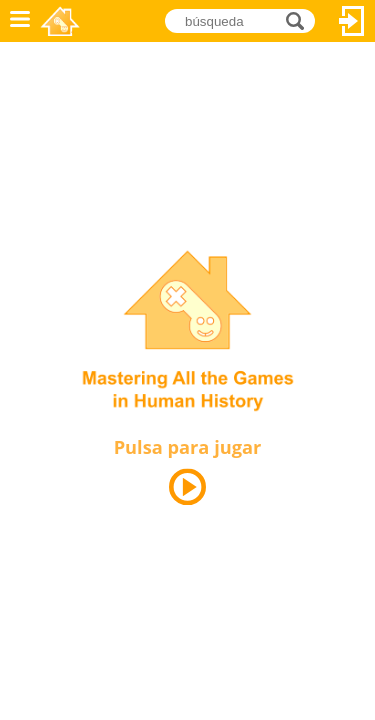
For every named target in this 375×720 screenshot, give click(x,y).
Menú (20, 21)
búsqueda (300, 20)
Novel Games (61, 21)
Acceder (352, 21)
